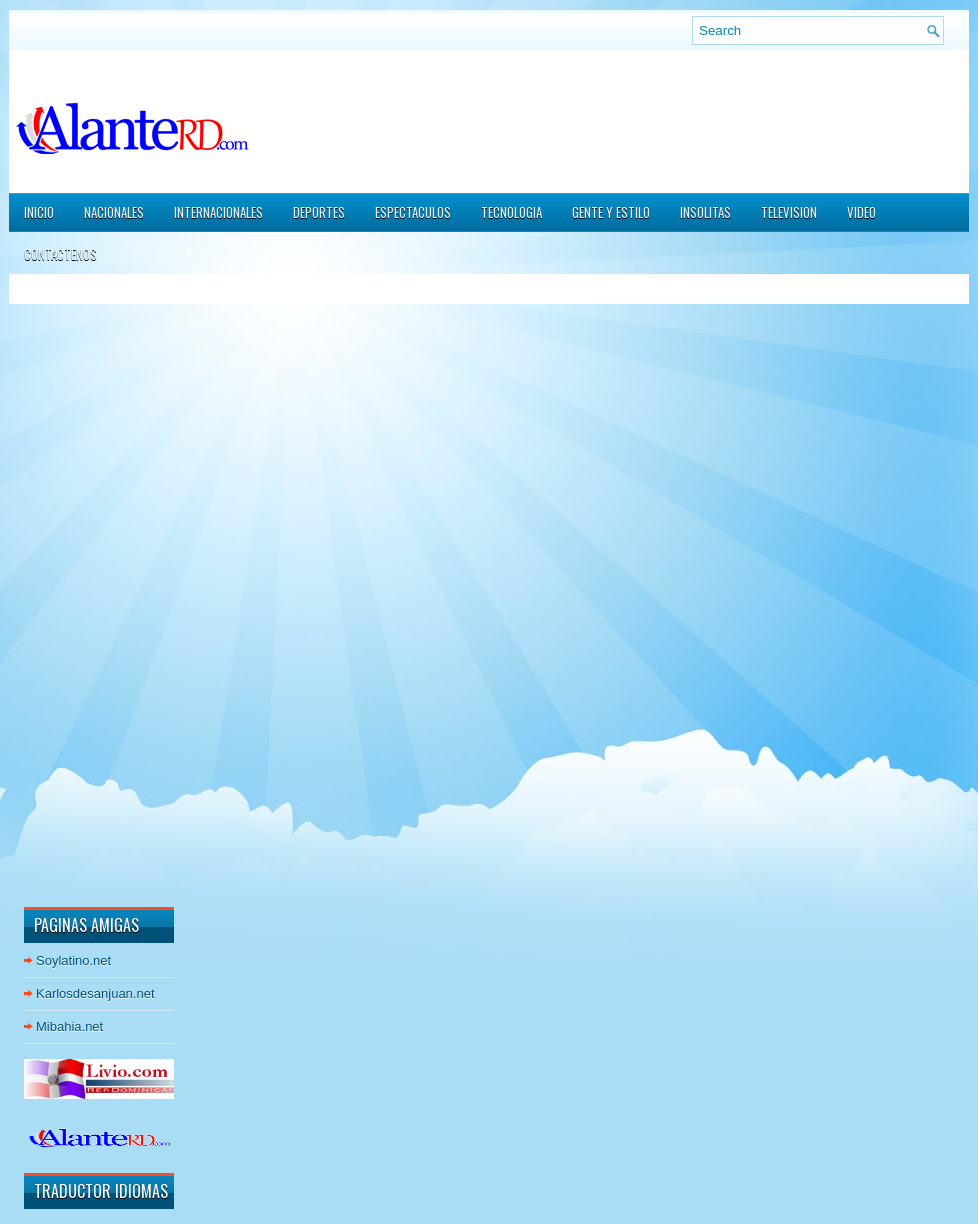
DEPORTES (319, 212)
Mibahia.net (69, 1026)
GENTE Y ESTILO (611, 212)
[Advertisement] (84, 589)
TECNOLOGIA (511, 212)
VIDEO (861, 212)
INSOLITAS (705, 212)
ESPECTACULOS (413, 212)
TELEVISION (789, 212)
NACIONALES (114, 212)
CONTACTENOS (60, 254)
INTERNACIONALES (218, 212)
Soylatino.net (73, 960)
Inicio (39, 212)
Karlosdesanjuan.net (95, 993)
